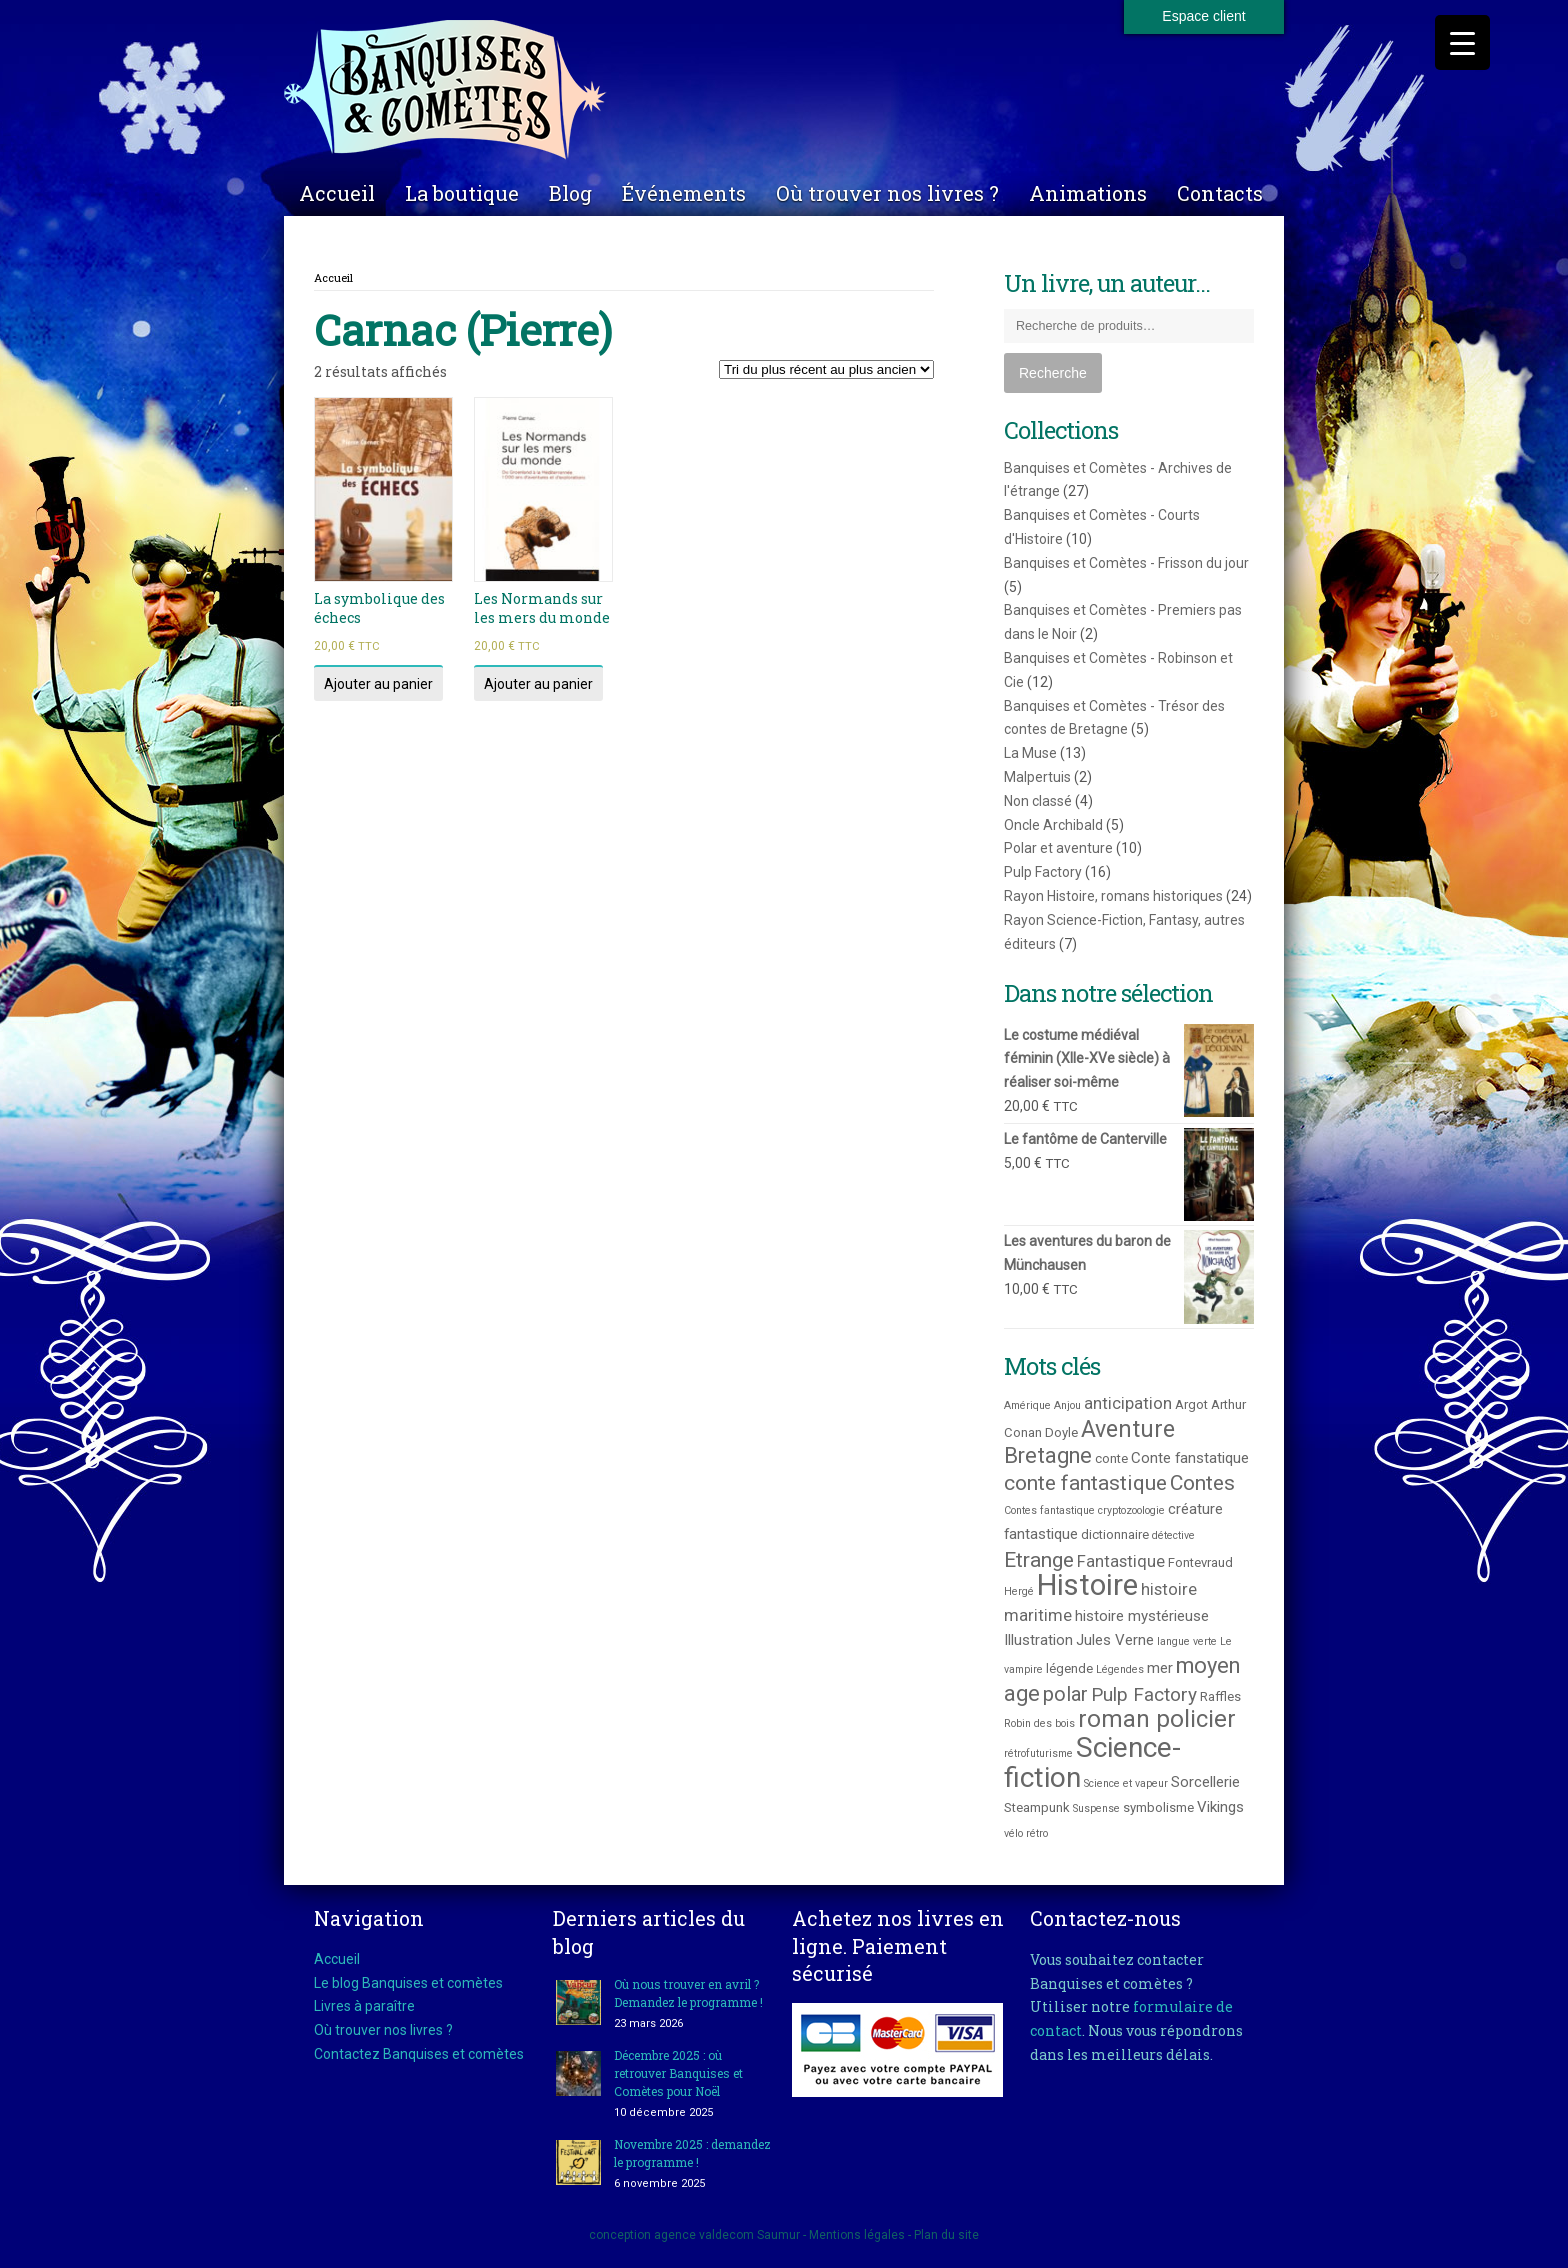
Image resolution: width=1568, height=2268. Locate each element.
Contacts (1220, 193)
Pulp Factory (1043, 872)
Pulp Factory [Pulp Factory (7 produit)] (1144, 1694)
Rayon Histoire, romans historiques (1113, 896)
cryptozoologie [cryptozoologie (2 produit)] (1131, 1510)
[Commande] (826, 369)
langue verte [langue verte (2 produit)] (1187, 1641)
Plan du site (946, 2235)
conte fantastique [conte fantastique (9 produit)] (1085, 1482)
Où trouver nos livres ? (887, 193)
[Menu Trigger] (1462, 42)
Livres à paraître (364, 2006)
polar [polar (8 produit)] (1065, 1694)
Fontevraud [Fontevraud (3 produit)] (1200, 1562)
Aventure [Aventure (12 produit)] (1128, 1429)
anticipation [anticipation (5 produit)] (1128, 1403)
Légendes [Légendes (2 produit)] (1120, 1669)
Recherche (1053, 373)
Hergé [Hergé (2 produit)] (1019, 1591)
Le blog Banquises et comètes (408, 1983)
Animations (1088, 193)
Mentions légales (857, 2235)
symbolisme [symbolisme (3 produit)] (1158, 1807)
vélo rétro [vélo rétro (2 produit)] (1026, 1833)
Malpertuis (1037, 777)
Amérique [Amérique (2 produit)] (1027, 1405)
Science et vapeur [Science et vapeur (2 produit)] (1126, 1783)
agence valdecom (704, 2235)
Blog (570, 193)
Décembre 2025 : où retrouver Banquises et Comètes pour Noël (678, 2073)
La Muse (1030, 753)
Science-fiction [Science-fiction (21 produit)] (1092, 1762)
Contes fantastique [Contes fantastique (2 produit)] (1049, 1510)
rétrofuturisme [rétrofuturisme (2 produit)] (1038, 1753)
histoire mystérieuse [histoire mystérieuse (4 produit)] (1142, 1616)
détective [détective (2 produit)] (1173, 1535)
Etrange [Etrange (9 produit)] (1039, 1559)
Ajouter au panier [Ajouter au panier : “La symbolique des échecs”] (378, 684)
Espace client (1203, 16)
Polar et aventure (1058, 848)
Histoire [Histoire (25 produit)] (1087, 1585)
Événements (684, 193)
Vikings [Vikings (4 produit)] (1220, 1807)
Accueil (337, 193)
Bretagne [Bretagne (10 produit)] (1048, 1455)
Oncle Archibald (1053, 825)
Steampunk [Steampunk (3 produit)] (1037, 1807)
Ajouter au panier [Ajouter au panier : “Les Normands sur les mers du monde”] (538, 684)
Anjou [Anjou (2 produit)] (1067, 1405)
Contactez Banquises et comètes (419, 2054)
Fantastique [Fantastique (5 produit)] (1121, 1561)
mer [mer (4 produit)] (1160, 1668)
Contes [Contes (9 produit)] (1202, 1482)
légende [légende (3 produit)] (1069, 1668)
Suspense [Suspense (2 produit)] (1096, 1808)
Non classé (1038, 801)
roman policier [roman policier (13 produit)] (1157, 1719)
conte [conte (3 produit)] (1111, 1458)
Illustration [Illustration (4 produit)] (1038, 1640)
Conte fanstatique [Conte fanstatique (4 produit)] (1190, 1458)
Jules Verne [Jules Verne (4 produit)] (1115, 1640)
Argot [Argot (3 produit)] (1191, 1404)
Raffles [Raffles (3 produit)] (1220, 1696)
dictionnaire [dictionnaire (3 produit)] (1115, 1534)
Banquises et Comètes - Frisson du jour (1126, 563)
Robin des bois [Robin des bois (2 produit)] (1039, 1723)
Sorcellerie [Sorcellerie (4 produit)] (1205, 1782)
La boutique (462, 193)
